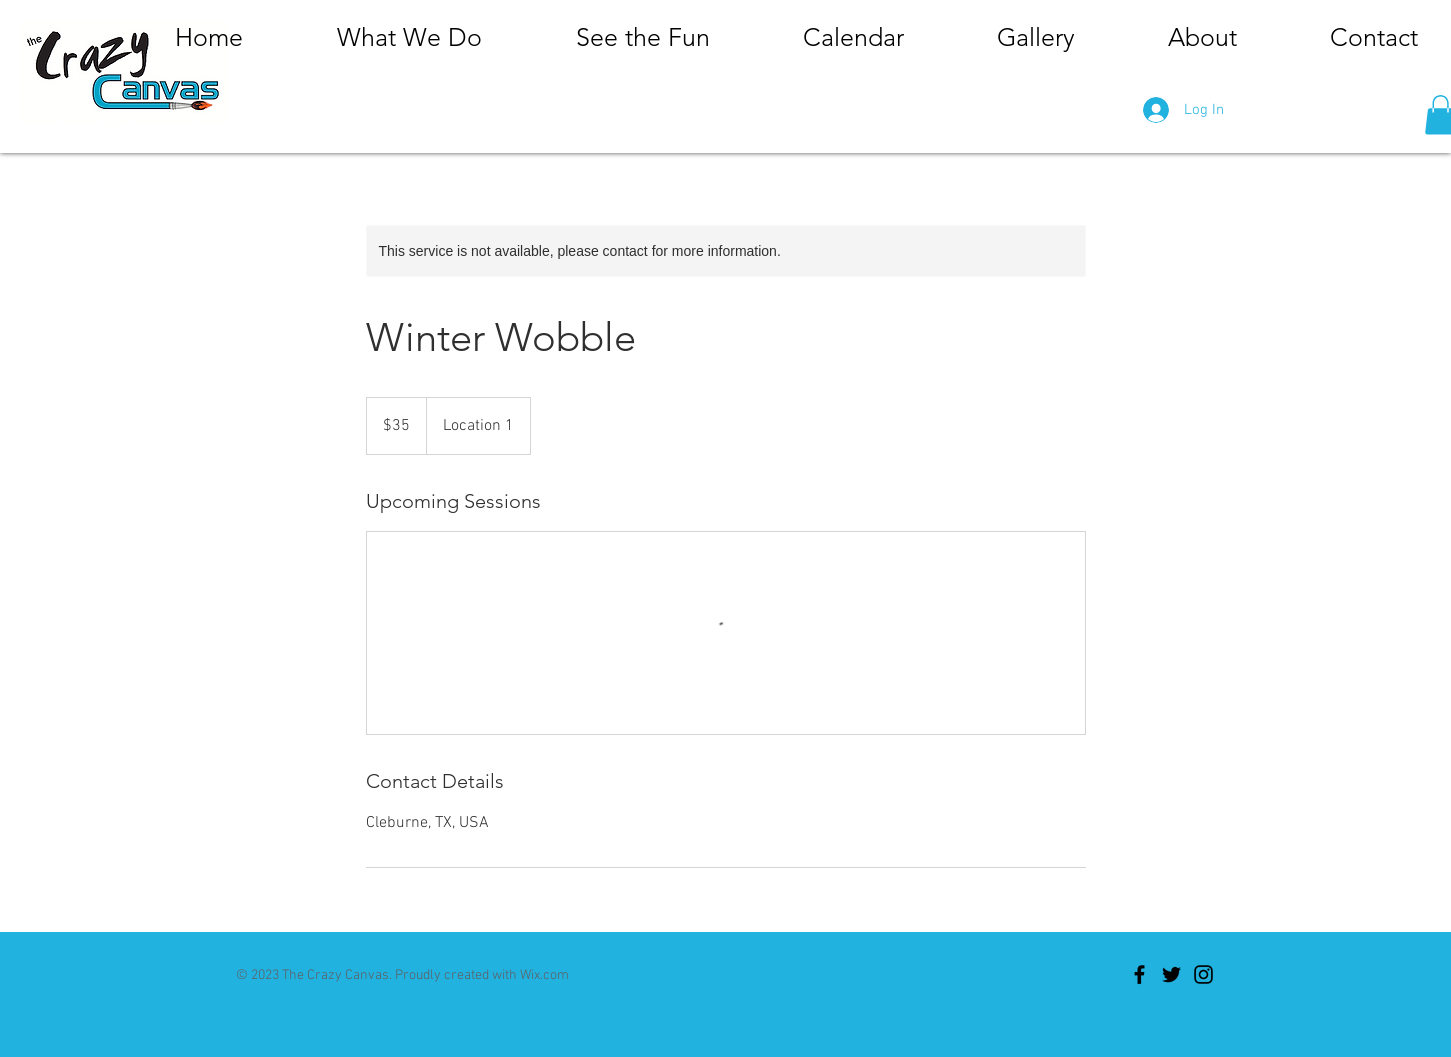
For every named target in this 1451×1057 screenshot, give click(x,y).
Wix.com (544, 975)
